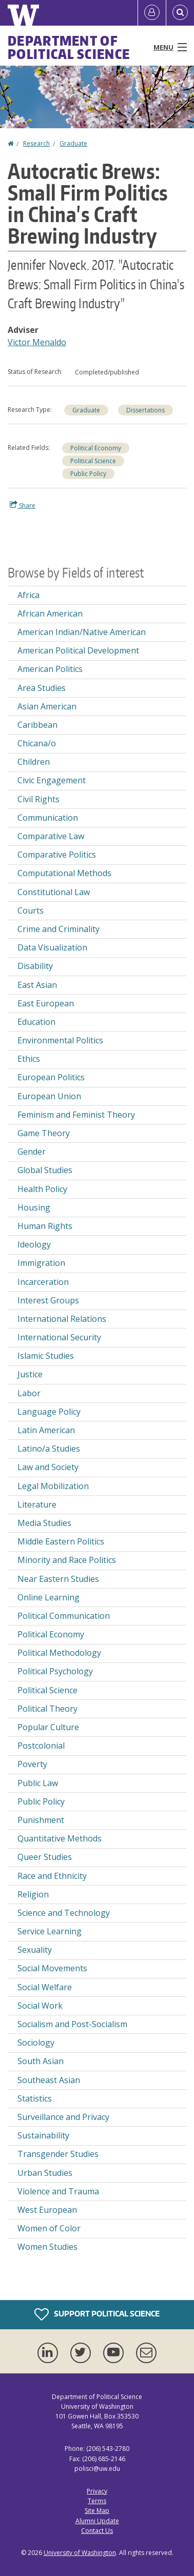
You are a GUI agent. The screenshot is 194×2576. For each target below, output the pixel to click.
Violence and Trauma (58, 2191)
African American (50, 613)
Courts (30, 910)
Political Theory (47, 1708)
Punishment (40, 1820)
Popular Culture (48, 1727)
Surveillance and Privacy (63, 2117)
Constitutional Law (53, 892)
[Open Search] (180, 13)
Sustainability (43, 2135)
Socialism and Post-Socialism (72, 2024)
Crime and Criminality (58, 929)
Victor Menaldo (37, 342)
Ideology (34, 1244)
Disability (35, 966)
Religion (33, 1894)
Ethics (28, 1058)
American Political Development (78, 650)
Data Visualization (52, 947)
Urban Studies (44, 2172)
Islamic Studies (45, 1355)
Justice (30, 1374)
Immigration (41, 1263)
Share (22, 505)
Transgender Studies (58, 2153)
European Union (49, 1096)
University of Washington (80, 2552)
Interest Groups (48, 1300)
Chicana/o (36, 743)
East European (45, 1003)
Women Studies (47, 2246)
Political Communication (63, 1615)
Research (36, 143)
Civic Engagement (51, 780)
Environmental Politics (60, 1040)
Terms (97, 2500)
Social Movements (52, 1968)
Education (36, 1021)
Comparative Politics (56, 854)
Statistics (34, 2098)
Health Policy (42, 1189)
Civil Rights (38, 799)
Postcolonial (41, 1745)
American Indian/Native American (81, 632)
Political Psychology (55, 1671)
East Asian (37, 984)
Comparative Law (50, 836)
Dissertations (145, 410)
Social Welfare (44, 1987)
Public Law (37, 1783)
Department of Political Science (69, 47)
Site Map (97, 2510)
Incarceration (43, 1281)
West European (47, 2209)
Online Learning (48, 1597)
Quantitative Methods (59, 1838)
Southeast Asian (48, 2080)
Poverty (32, 1764)
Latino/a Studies (48, 1448)
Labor (29, 1393)
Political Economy (95, 448)
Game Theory (43, 1133)
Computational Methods (64, 873)
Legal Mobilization (53, 1486)
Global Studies (44, 1170)
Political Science (93, 461)
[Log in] (152, 13)
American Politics (50, 669)
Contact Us (97, 2530)
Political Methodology (59, 1652)
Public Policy (88, 473)
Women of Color (49, 2228)
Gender (31, 1151)
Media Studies (44, 1523)
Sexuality (34, 1949)
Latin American (46, 1430)
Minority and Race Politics (66, 1560)
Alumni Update (97, 2520)
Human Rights (44, 1226)
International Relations (61, 1318)
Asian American (46, 706)
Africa (28, 595)
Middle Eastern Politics (60, 1541)
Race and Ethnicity (52, 1875)
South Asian (40, 2061)
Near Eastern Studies (58, 1578)
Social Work (40, 2005)
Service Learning (49, 1931)
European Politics (51, 1077)
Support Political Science (97, 2314)
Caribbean (37, 724)
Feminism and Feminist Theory (76, 1114)
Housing (33, 1207)
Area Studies (41, 687)
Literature (36, 1504)
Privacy (97, 2491)
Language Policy (49, 1411)
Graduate (73, 143)
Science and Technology (63, 1912)
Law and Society (48, 1467)
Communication (47, 817)
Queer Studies (44, 1856)
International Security (59, 1337)
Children (33, 761)
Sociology (35, 2042)
